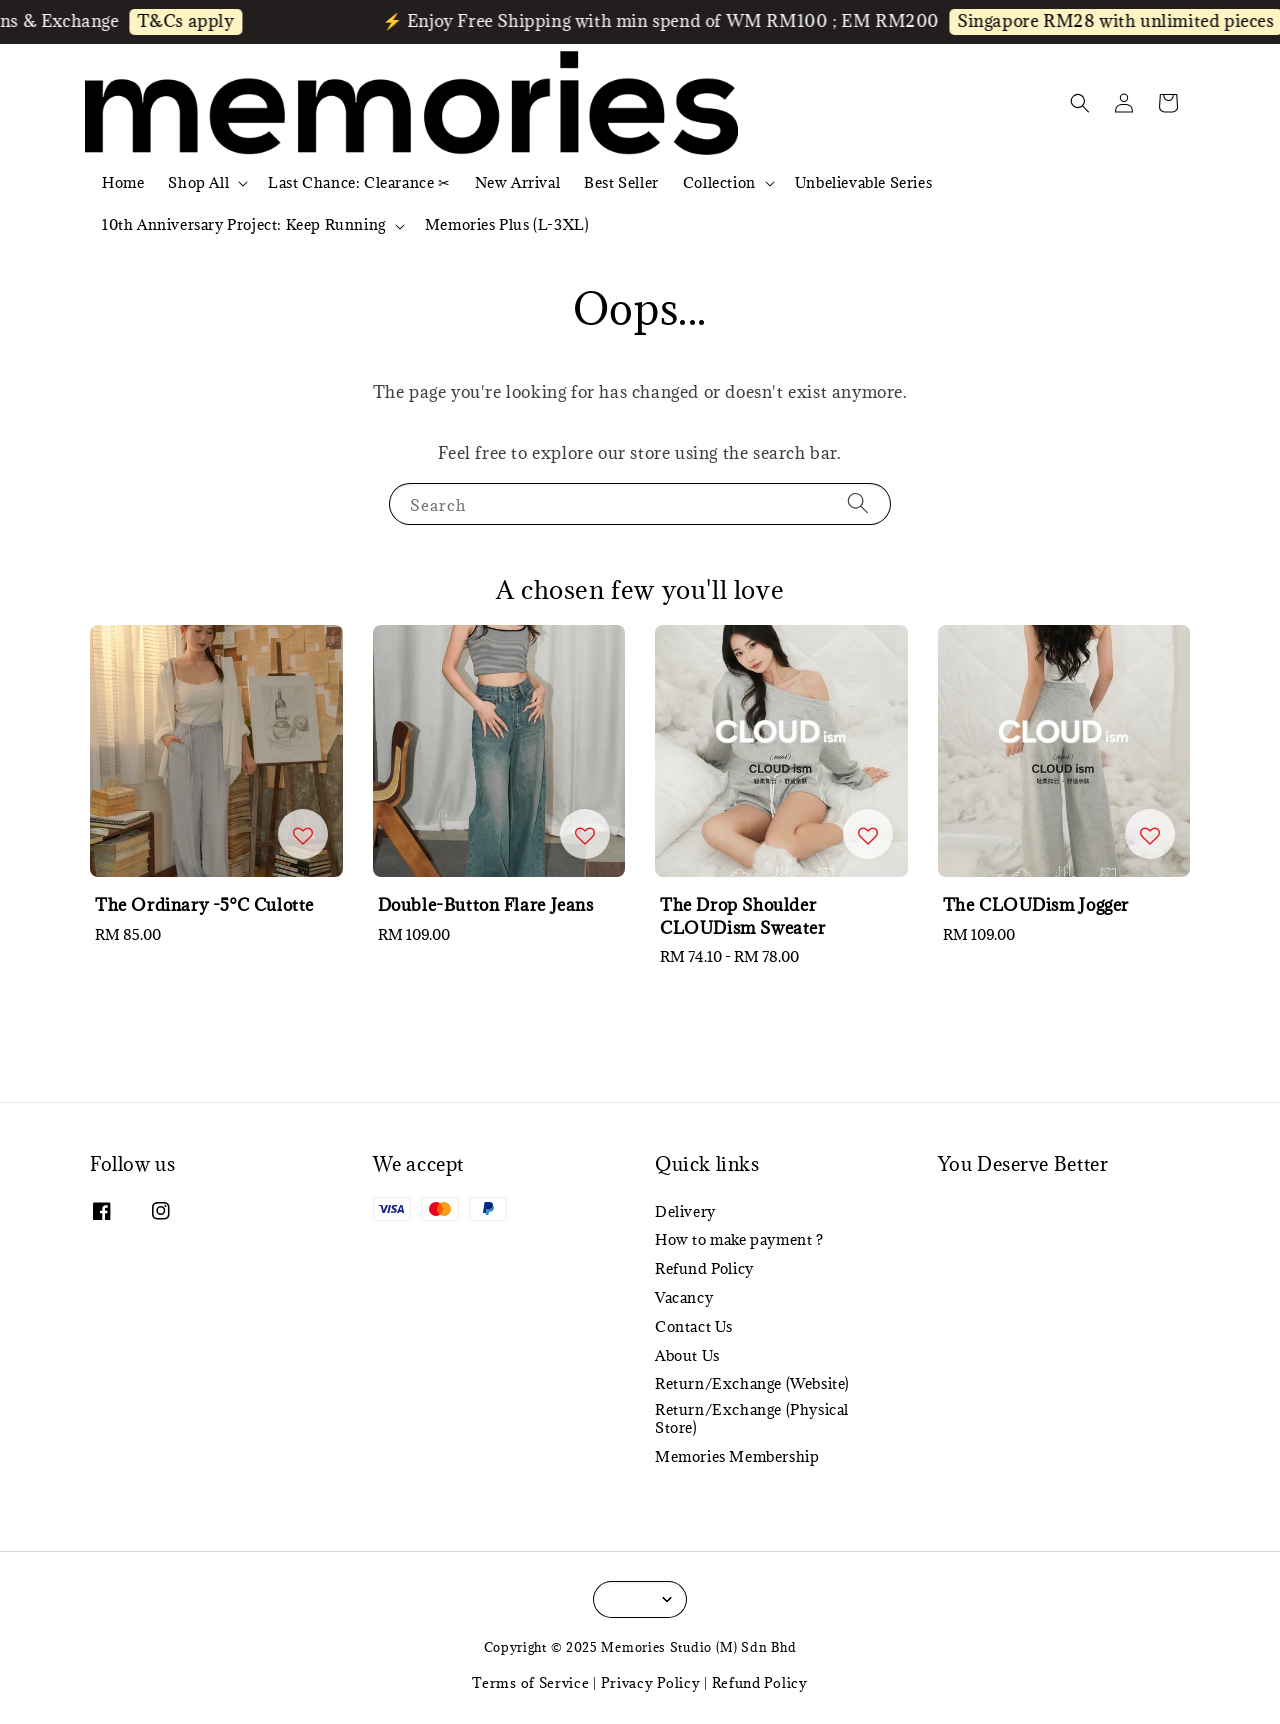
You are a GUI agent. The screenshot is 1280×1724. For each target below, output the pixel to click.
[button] (1080, 103)
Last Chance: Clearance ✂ (359, 182)
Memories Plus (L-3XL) (507, 224)
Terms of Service (530, 1683)
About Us (687, 1355)
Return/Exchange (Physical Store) (752, 1418)
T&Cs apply (198, 21)
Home (123, 182)
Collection (719, 183)
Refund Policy (704, 1268)
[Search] (858, 503)
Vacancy (684, 1297)
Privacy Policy (651, 1683)
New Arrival (518, 182)
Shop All (198, 183)
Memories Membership (737, 1456)
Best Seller (621, 182)
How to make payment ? (739, 1239)
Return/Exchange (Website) (752, 1383)
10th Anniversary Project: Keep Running (244, 225)
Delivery (685, 1212)
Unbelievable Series (863, 182)
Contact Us (694, 1326)
